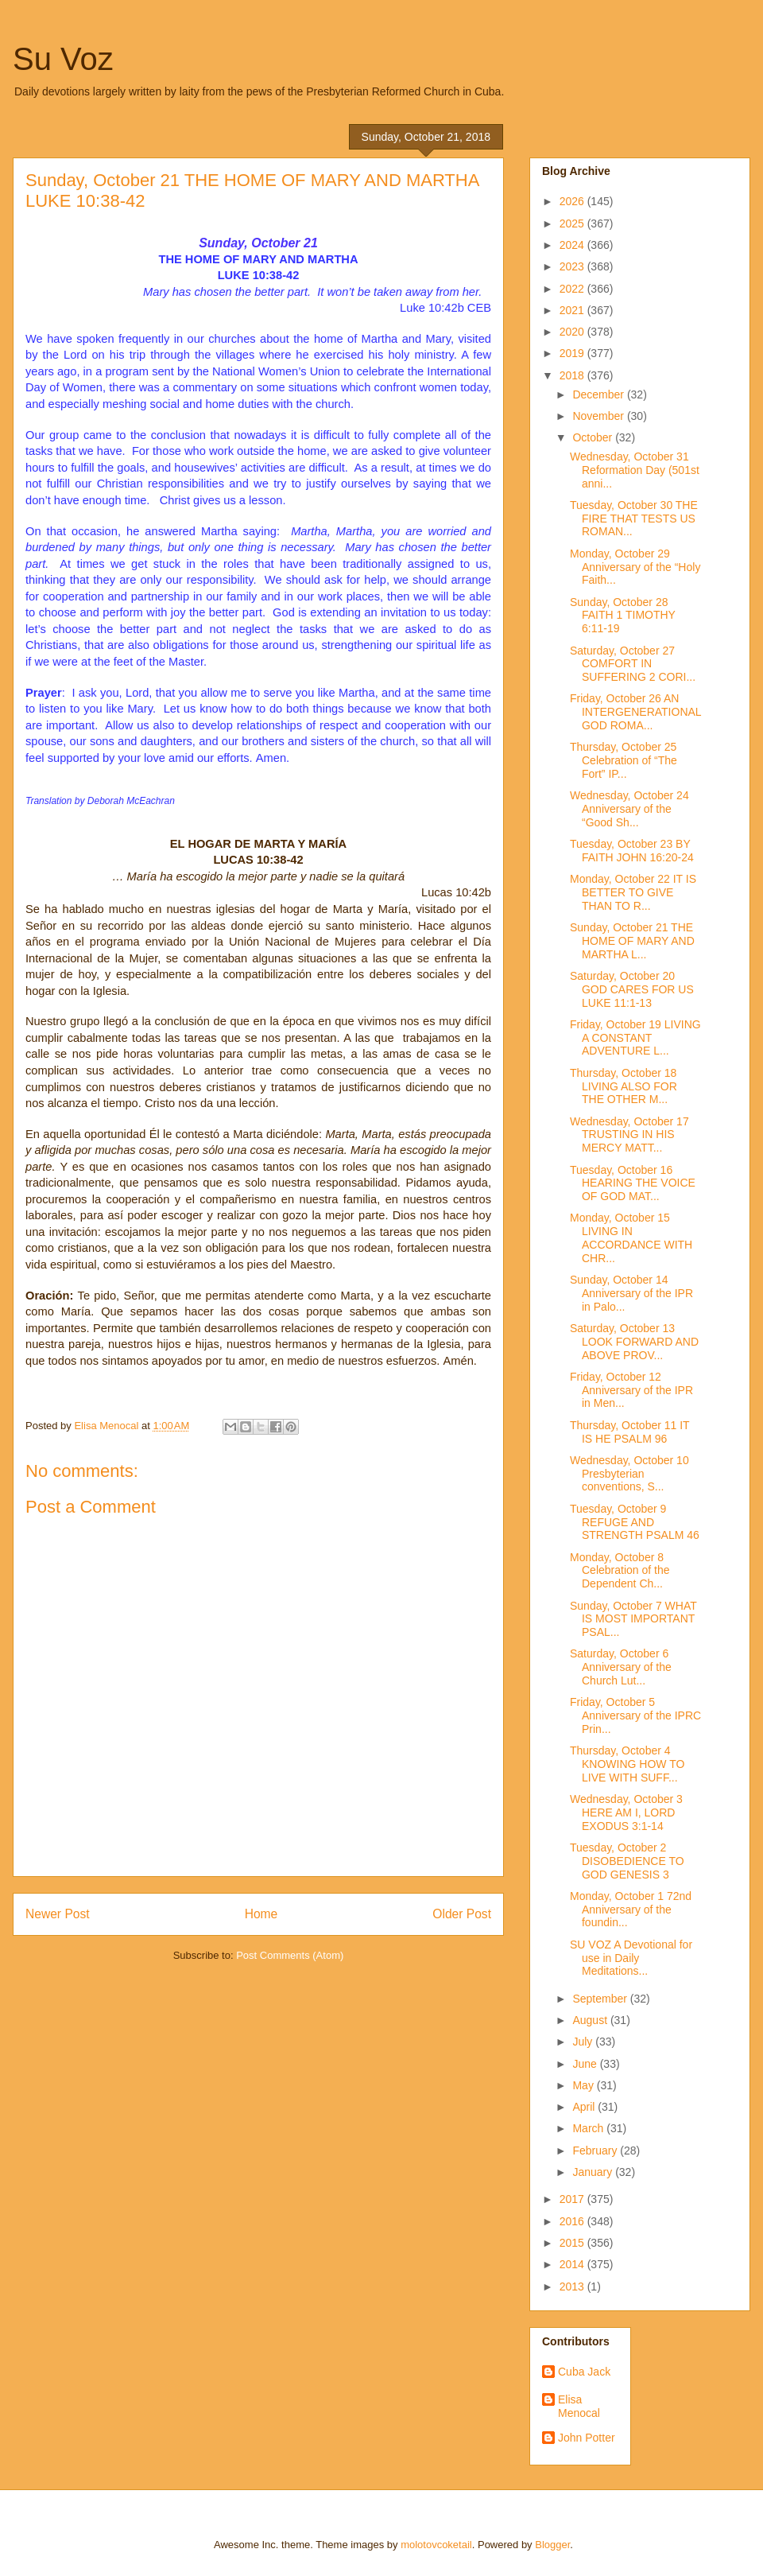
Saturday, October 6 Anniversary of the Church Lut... (621, 1667)
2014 (573, 2264)
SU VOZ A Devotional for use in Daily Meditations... (631, 1958)
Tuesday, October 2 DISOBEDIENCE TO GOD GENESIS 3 (627, 1861)
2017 (573, 2199)
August (591, 2020)
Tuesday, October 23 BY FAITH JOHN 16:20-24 (632, 850)
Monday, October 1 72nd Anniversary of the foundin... (630, 1909)
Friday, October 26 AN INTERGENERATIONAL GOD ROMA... (635, 712)
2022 (573, 288)
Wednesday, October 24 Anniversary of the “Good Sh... (629, 809)
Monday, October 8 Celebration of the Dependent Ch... (620, 1571)
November (599, 416)
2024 (573, 245)
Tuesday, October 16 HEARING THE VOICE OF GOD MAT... (632, 1183)
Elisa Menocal (579, 2406)
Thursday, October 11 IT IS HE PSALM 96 (629, 1432)
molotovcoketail (436, 2545)
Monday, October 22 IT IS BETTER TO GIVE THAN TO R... (633, 892)
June (585, 2063)
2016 (573, 2221)
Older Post (461, 1914)
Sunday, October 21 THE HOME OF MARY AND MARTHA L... (632, 941)
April (585, 2106)
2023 (573, 266)
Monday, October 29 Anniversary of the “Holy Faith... (635, 567)
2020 (573, 331)
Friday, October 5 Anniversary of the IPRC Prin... (635, 1715)
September (600, 1998)
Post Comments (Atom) (289, 1955)
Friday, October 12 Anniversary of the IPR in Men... (631, 1390)
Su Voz (63, 58)
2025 (573, 223)
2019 (573, 353)
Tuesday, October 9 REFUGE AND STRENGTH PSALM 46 (634, 1522)
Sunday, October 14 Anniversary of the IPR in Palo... (631, 1293)
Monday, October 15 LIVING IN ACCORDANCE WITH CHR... (631, 1237)
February (596, 2150)
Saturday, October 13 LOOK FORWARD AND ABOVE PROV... (634, 1342)
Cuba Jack (584, 2371)
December (599, 394)
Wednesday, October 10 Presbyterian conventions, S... (629, 1474)
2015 (573, 2242)
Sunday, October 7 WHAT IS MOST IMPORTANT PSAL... (633, 1619)
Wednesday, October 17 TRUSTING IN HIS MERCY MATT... (629, 1135)
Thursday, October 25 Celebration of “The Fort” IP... (623, 760)
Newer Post (57, 1914)
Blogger (552, 2545)
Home (261, 1914)
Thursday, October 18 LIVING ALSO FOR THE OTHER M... (623, 1086)
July (583, 2041)
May (584, 2085)
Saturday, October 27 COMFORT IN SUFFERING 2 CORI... (632, 664)
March (589, 2128)
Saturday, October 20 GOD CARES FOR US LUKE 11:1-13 (632, 989)
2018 (573, 375)
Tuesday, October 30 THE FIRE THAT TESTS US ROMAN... (634, 518)
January (593, 2172)
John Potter (586, 2437)
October (593, 437)
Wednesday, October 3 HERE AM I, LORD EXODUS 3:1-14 (626, 1812)
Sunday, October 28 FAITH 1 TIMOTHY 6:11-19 (623, 615)
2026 (573, 201)
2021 (573, 310)
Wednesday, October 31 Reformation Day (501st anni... (634, 470)
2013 (573, 2286)
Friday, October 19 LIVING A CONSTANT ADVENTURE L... (635, 1038)
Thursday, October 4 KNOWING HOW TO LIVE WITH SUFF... (627, 1764)
